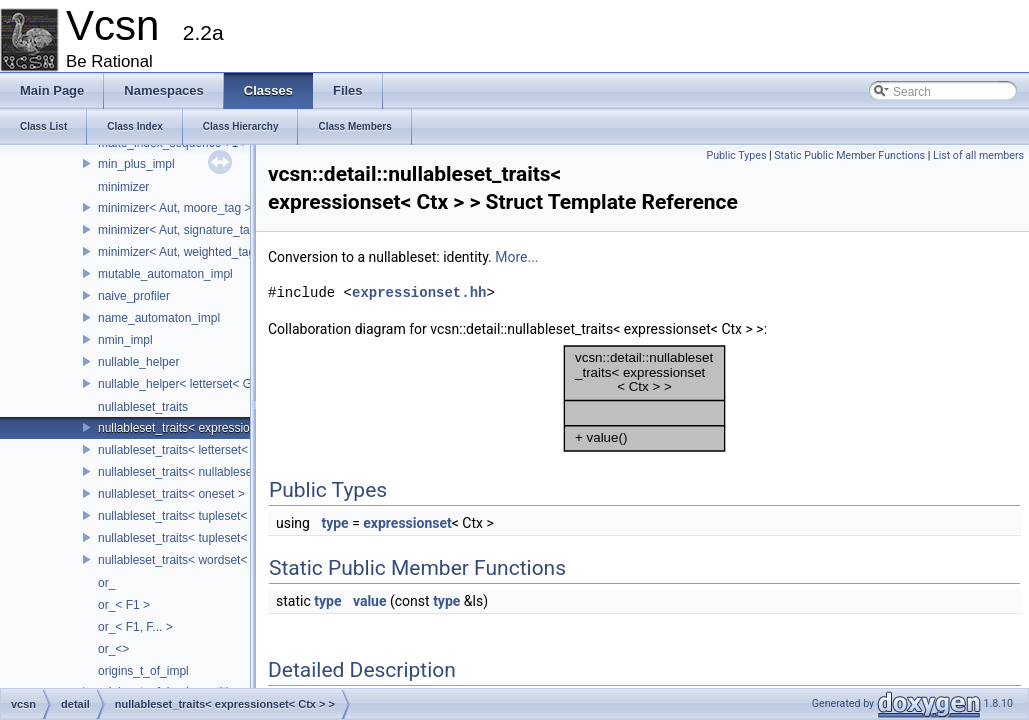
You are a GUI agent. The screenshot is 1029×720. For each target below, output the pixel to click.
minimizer (123, 187)
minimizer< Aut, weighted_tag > (181, 252)
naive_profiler (134, 296)
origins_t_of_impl (143, 671)
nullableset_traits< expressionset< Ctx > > (209, 428)
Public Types (736, 155)
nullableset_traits (143, 407)
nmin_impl (125, 340)
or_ (106, 583)
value (370, 601)
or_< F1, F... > (135, 627)
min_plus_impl (136, 164)
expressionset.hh (419, 292)
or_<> (113, 649)
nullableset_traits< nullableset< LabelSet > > (216, 472)
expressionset (407, 523)
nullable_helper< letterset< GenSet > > (201, 384)
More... (516, 257)
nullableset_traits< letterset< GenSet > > (205, 450)
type (334, 523)
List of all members (978, 155)
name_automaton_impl (159, 318)
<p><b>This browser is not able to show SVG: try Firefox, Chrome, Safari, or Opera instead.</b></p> (644, 399)
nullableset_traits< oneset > (171, 494)
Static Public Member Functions (849, 155)
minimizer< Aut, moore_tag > (174, 208)
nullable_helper (138, 362)
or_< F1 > (124, 605)
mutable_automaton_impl (165, 274)
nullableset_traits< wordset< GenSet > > (205, 560)
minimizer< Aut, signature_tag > (182, 230)
